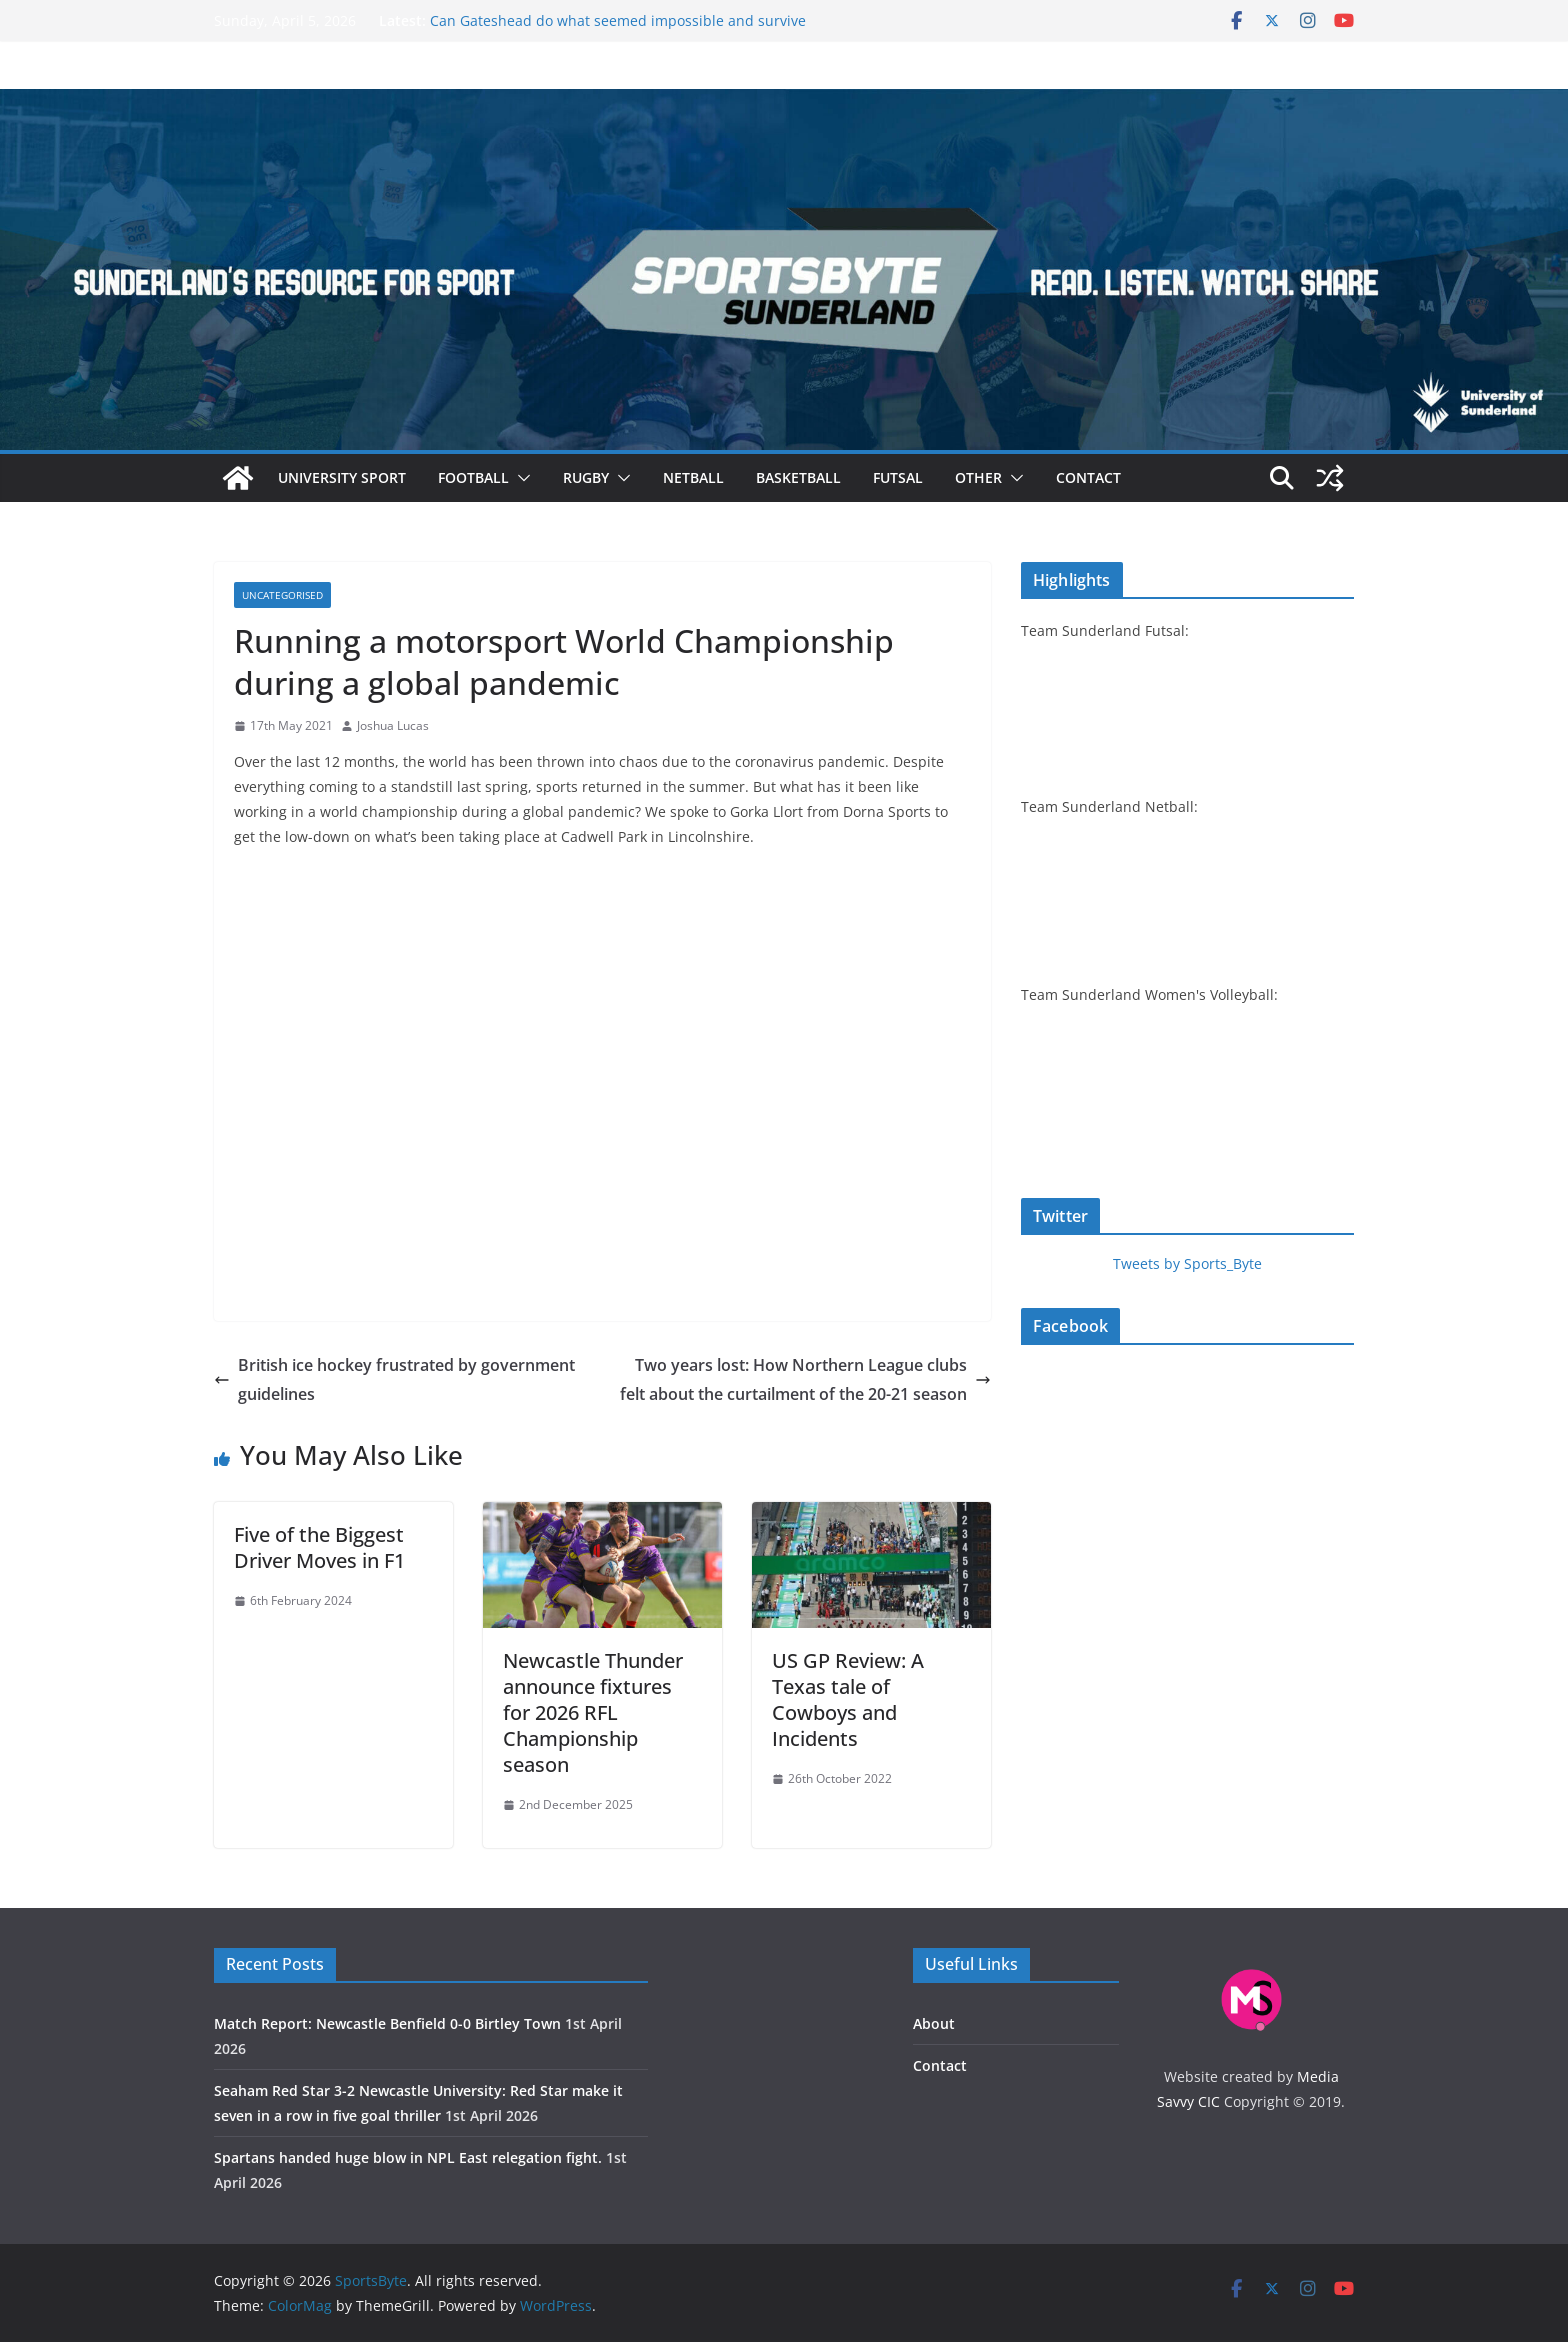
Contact (1088, 477)
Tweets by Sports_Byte (1187, 1263)
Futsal (898, 477)
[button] (520, 478)
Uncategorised (282, 595)
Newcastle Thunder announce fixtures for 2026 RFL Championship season (593, 1712)
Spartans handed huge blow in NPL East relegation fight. (408, 2157)
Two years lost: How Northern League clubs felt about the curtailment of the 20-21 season (805, 1379)
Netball (693, 477)
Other (978, 477)
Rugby (586, 477)
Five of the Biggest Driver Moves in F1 (319, 1547)
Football (473, 477)
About (934, 2023)
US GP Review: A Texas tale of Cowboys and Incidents (848, 1699)
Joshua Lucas (393, 725)
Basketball (798, 477)
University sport (342, 477)
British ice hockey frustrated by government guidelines (394, 1379)
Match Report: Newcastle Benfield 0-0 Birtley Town (387, 2023)
